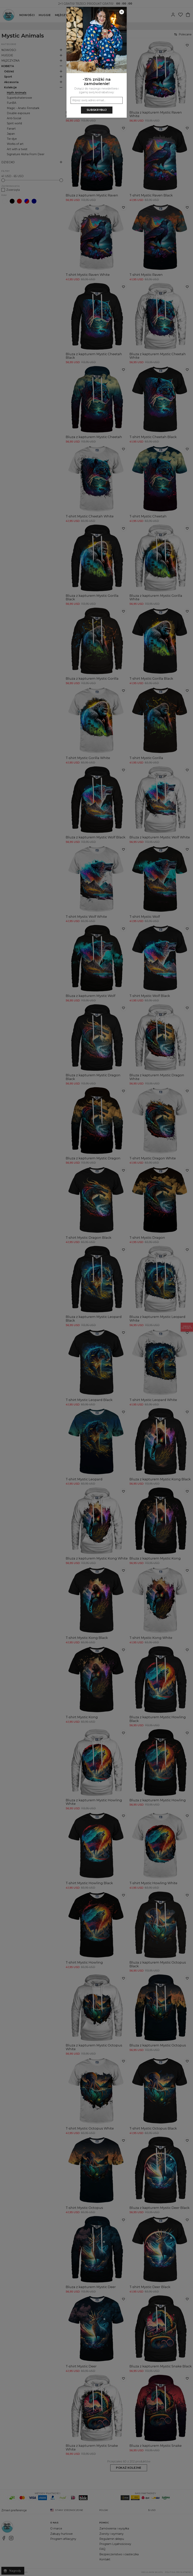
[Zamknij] (121, 12)
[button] (96, 1288)
